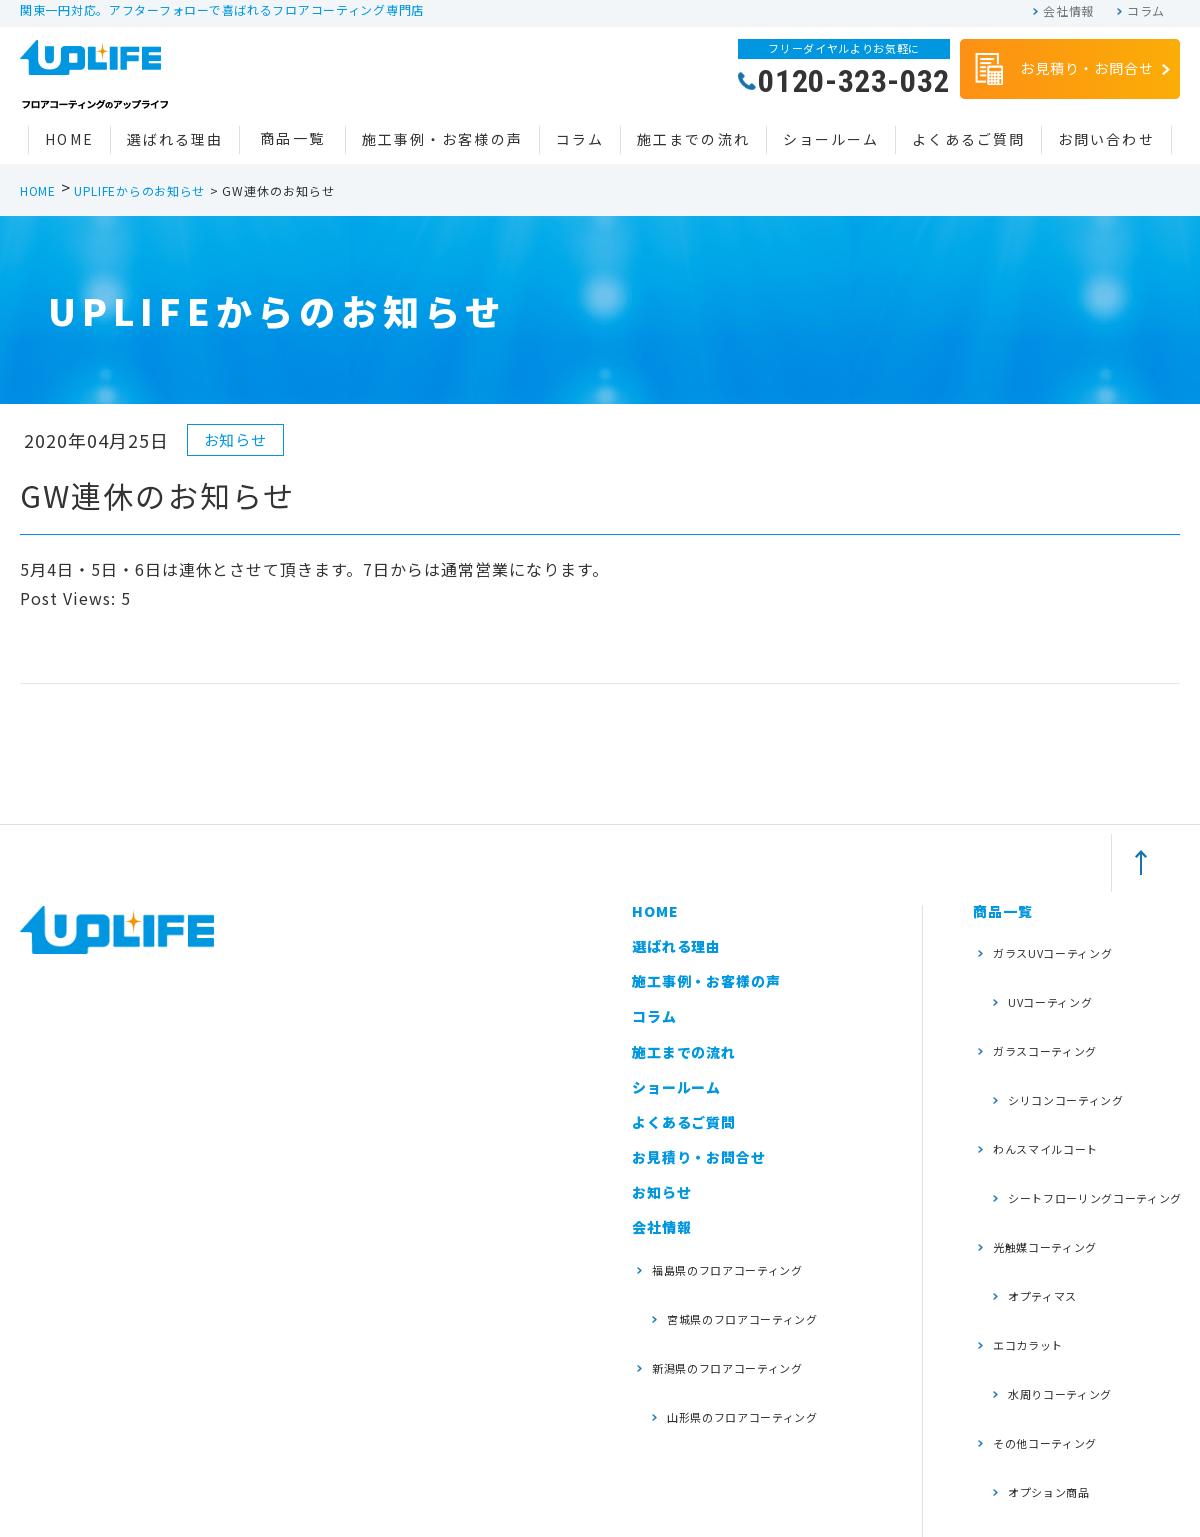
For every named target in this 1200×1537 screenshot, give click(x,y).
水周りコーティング (1056, 1237)
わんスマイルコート (1057, 1066)
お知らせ (661, 1192)
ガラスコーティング (1056, 1004)
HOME (69, 139)
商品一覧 (292, 138)
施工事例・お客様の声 (442, 139)
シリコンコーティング (1063, 1035)
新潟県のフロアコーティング (743, 1321)
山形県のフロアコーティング (743, 1352)
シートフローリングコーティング (1084, 1106)
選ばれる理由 (175, 139)
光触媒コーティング (1056, 1145)
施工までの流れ (693, 139)
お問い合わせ (1106, 139)
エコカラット (1036, 1206)
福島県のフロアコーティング (743, 1260)
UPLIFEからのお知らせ (139, 190)
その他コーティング (1056, 1268)
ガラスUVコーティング (1065, 943)
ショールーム (831, 139)
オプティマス (1036, 1176)
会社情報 (1068, 11)
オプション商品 (1043, 1299)
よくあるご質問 (968, 139)
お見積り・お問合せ (1062, 70)
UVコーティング (1044, 974)
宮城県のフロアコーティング (743, 1290)
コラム (1146, 11)
